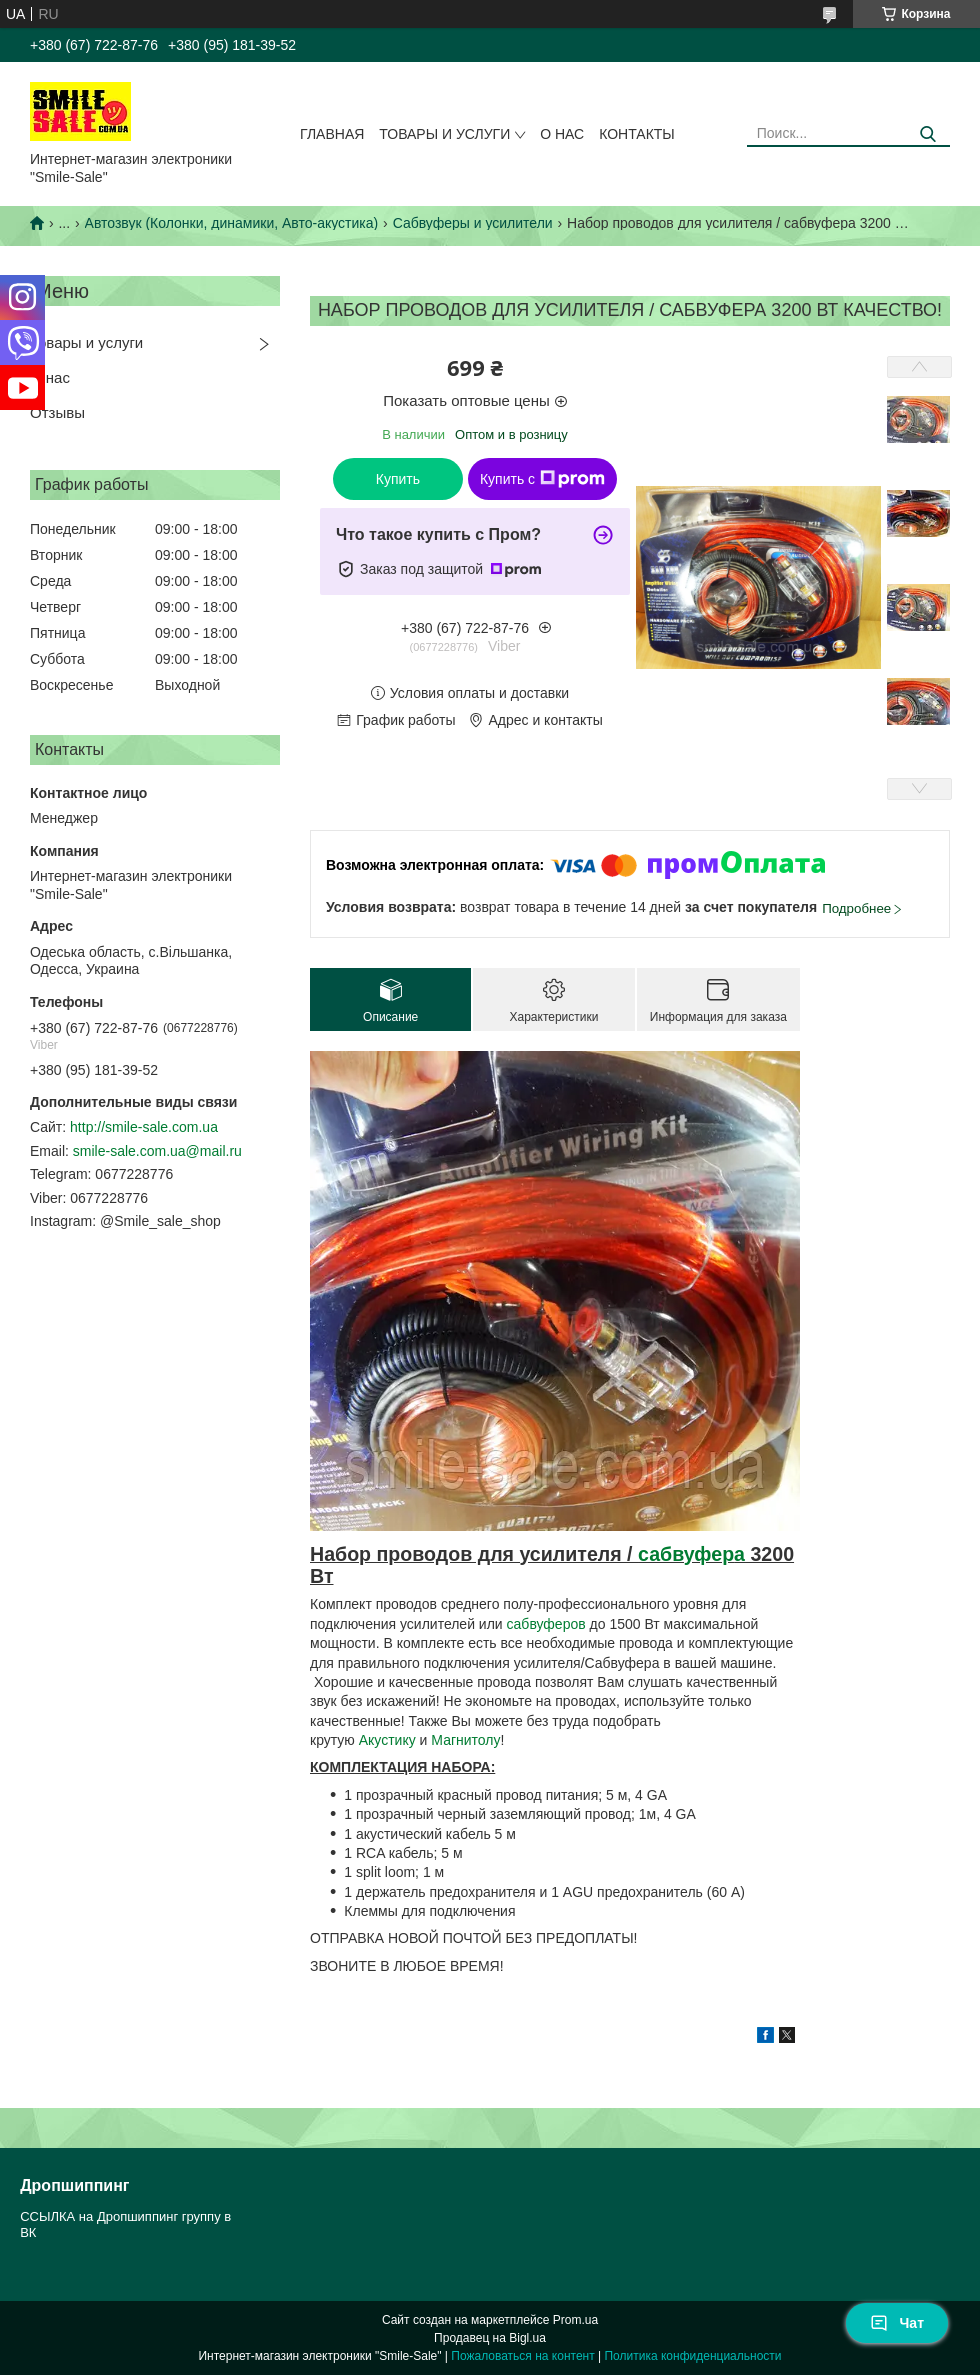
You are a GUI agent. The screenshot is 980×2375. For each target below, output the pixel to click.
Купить (398, 479)
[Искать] (927, 134)
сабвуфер (686, 1554)
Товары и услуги (444, 134)
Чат (897, 2323)
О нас (562, 134)
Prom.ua (575, 2320)
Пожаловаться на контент (522, 2356)
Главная (332, 134)
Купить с (542, 479)
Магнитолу (465, 1740)
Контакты (637, 134)
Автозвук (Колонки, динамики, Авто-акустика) (232, 223)
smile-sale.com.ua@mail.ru (157, 1151)
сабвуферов (548, 1624)
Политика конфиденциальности (692, 2356)
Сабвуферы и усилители (473, 223)
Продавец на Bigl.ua (490, 2338)
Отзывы (57, 412)
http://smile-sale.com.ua (144, 1127)
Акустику (389, 1740)
